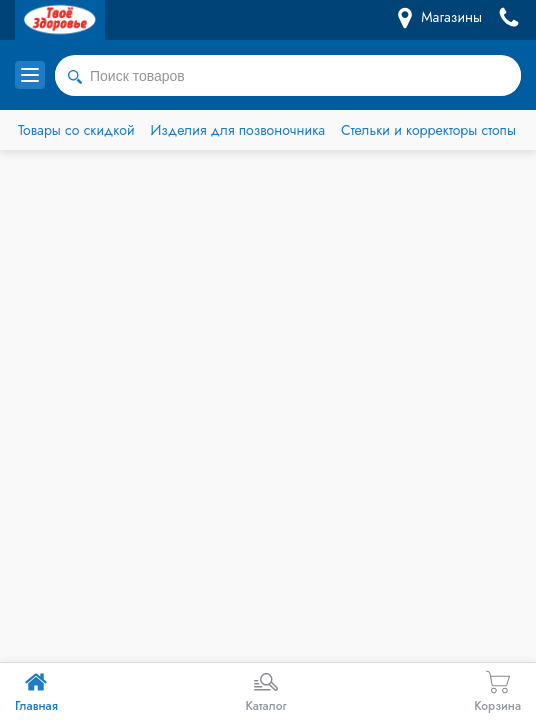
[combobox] (288, 76)
